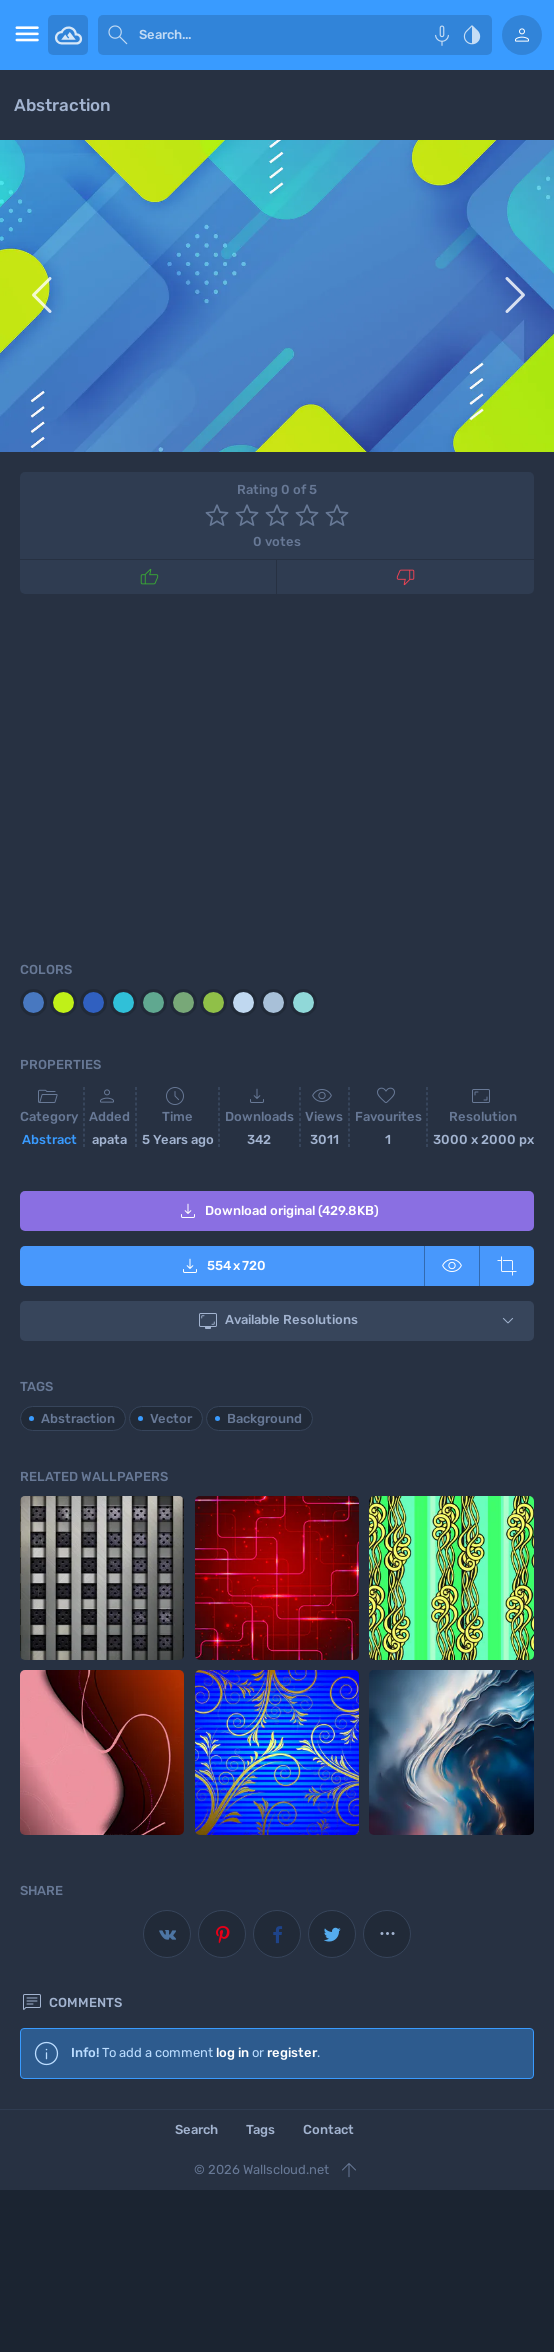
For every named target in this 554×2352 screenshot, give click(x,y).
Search (196, 2129)
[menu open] (24, 35)
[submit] (118, 35)
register (292, 2052)
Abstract (49, 1139)
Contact (328, 2129)
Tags (260, 2129)
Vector (171, 1418)
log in (232, 2052)
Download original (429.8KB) (277, 1211)
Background (264, 1418)
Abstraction (78, 1418)
